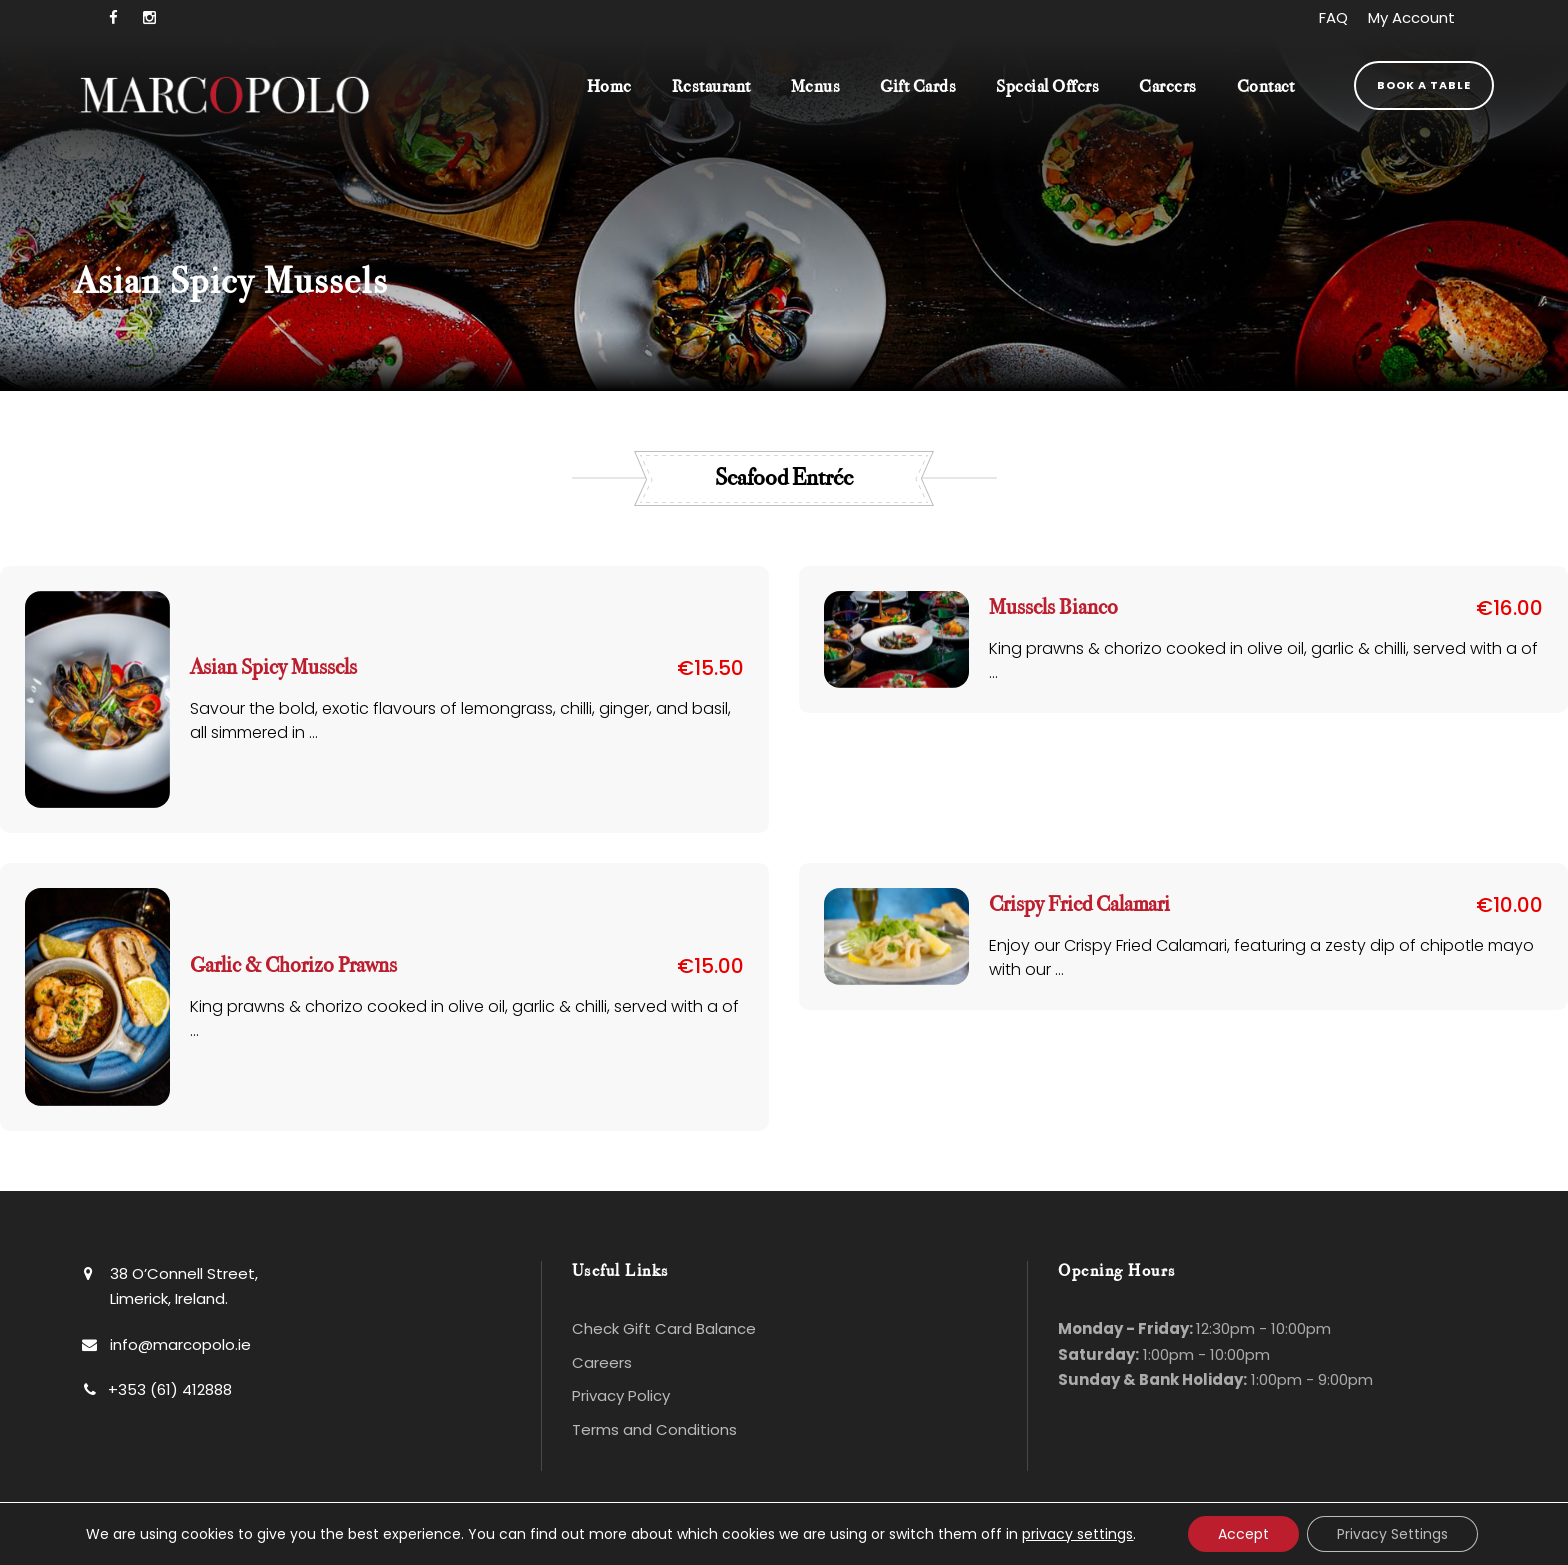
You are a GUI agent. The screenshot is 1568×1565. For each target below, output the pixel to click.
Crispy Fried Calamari (1079, 904)
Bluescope (1166, 1542)
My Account (1411, 17)
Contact (1266, 86)
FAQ (1333, 17)
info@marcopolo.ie (180, 1344)
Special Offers (1047, 86)
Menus (816, 86)
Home (609, 86)
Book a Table (1424, 85)
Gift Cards (918, 86)
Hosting (1055, 1542)
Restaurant (711, 86)
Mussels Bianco (1053, 607)
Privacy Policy (621, 1395)
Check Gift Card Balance (664, 1328)
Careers (1168, 86)
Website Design (909, 1542)
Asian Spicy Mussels (273, 667)
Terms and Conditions (654, 1429)
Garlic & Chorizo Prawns (293, 965)
